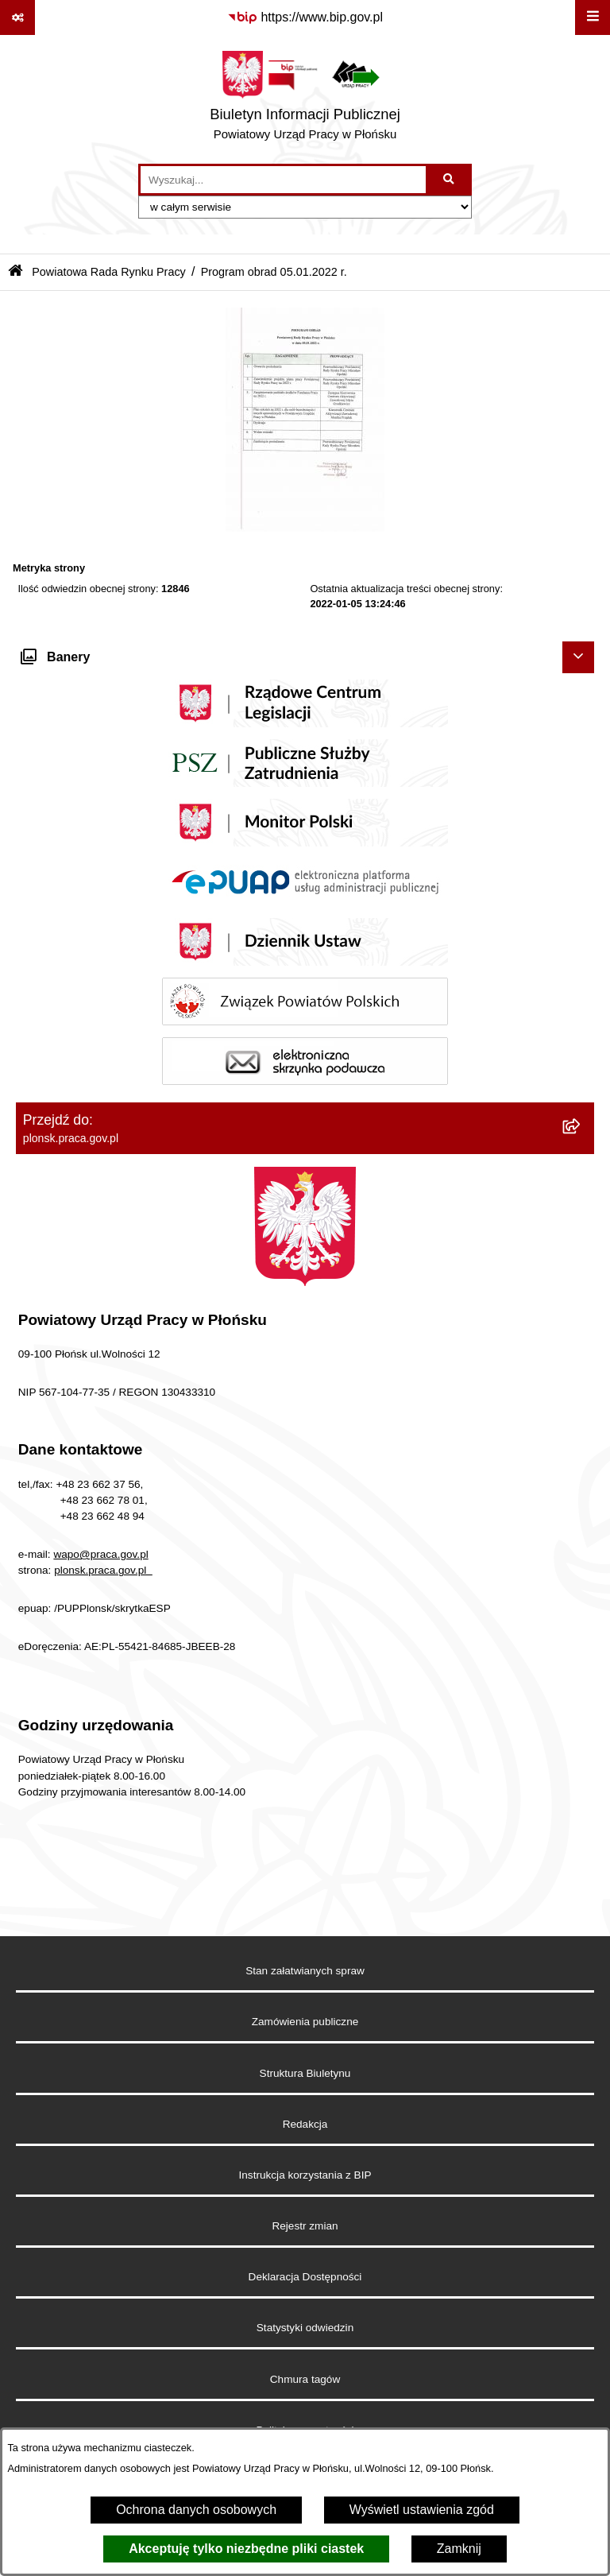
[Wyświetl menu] (592, 17)
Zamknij (459, 2548)
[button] (305, 527)
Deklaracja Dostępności (305, 2277)
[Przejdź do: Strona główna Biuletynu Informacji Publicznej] (15, 272)
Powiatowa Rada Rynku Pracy (109, 271)
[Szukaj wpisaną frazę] (450, 180)
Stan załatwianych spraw (305, 1971)
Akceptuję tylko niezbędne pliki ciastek (246, 2548)
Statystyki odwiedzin (305, 2328)
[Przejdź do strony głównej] (305, 99)
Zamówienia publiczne (305, 2022)
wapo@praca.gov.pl (100, 1554)
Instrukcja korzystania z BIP (305, 2175)
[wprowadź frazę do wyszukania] (283, 180)
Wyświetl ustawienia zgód (421, 2509)
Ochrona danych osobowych (196, 2509)
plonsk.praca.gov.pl (103, 1570)
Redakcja (305, 2124)
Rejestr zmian (305, 2226)
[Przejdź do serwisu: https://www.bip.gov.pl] (305, 17)
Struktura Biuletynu (305, 2073)
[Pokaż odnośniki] (17, 17)
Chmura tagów (305, 2379)
